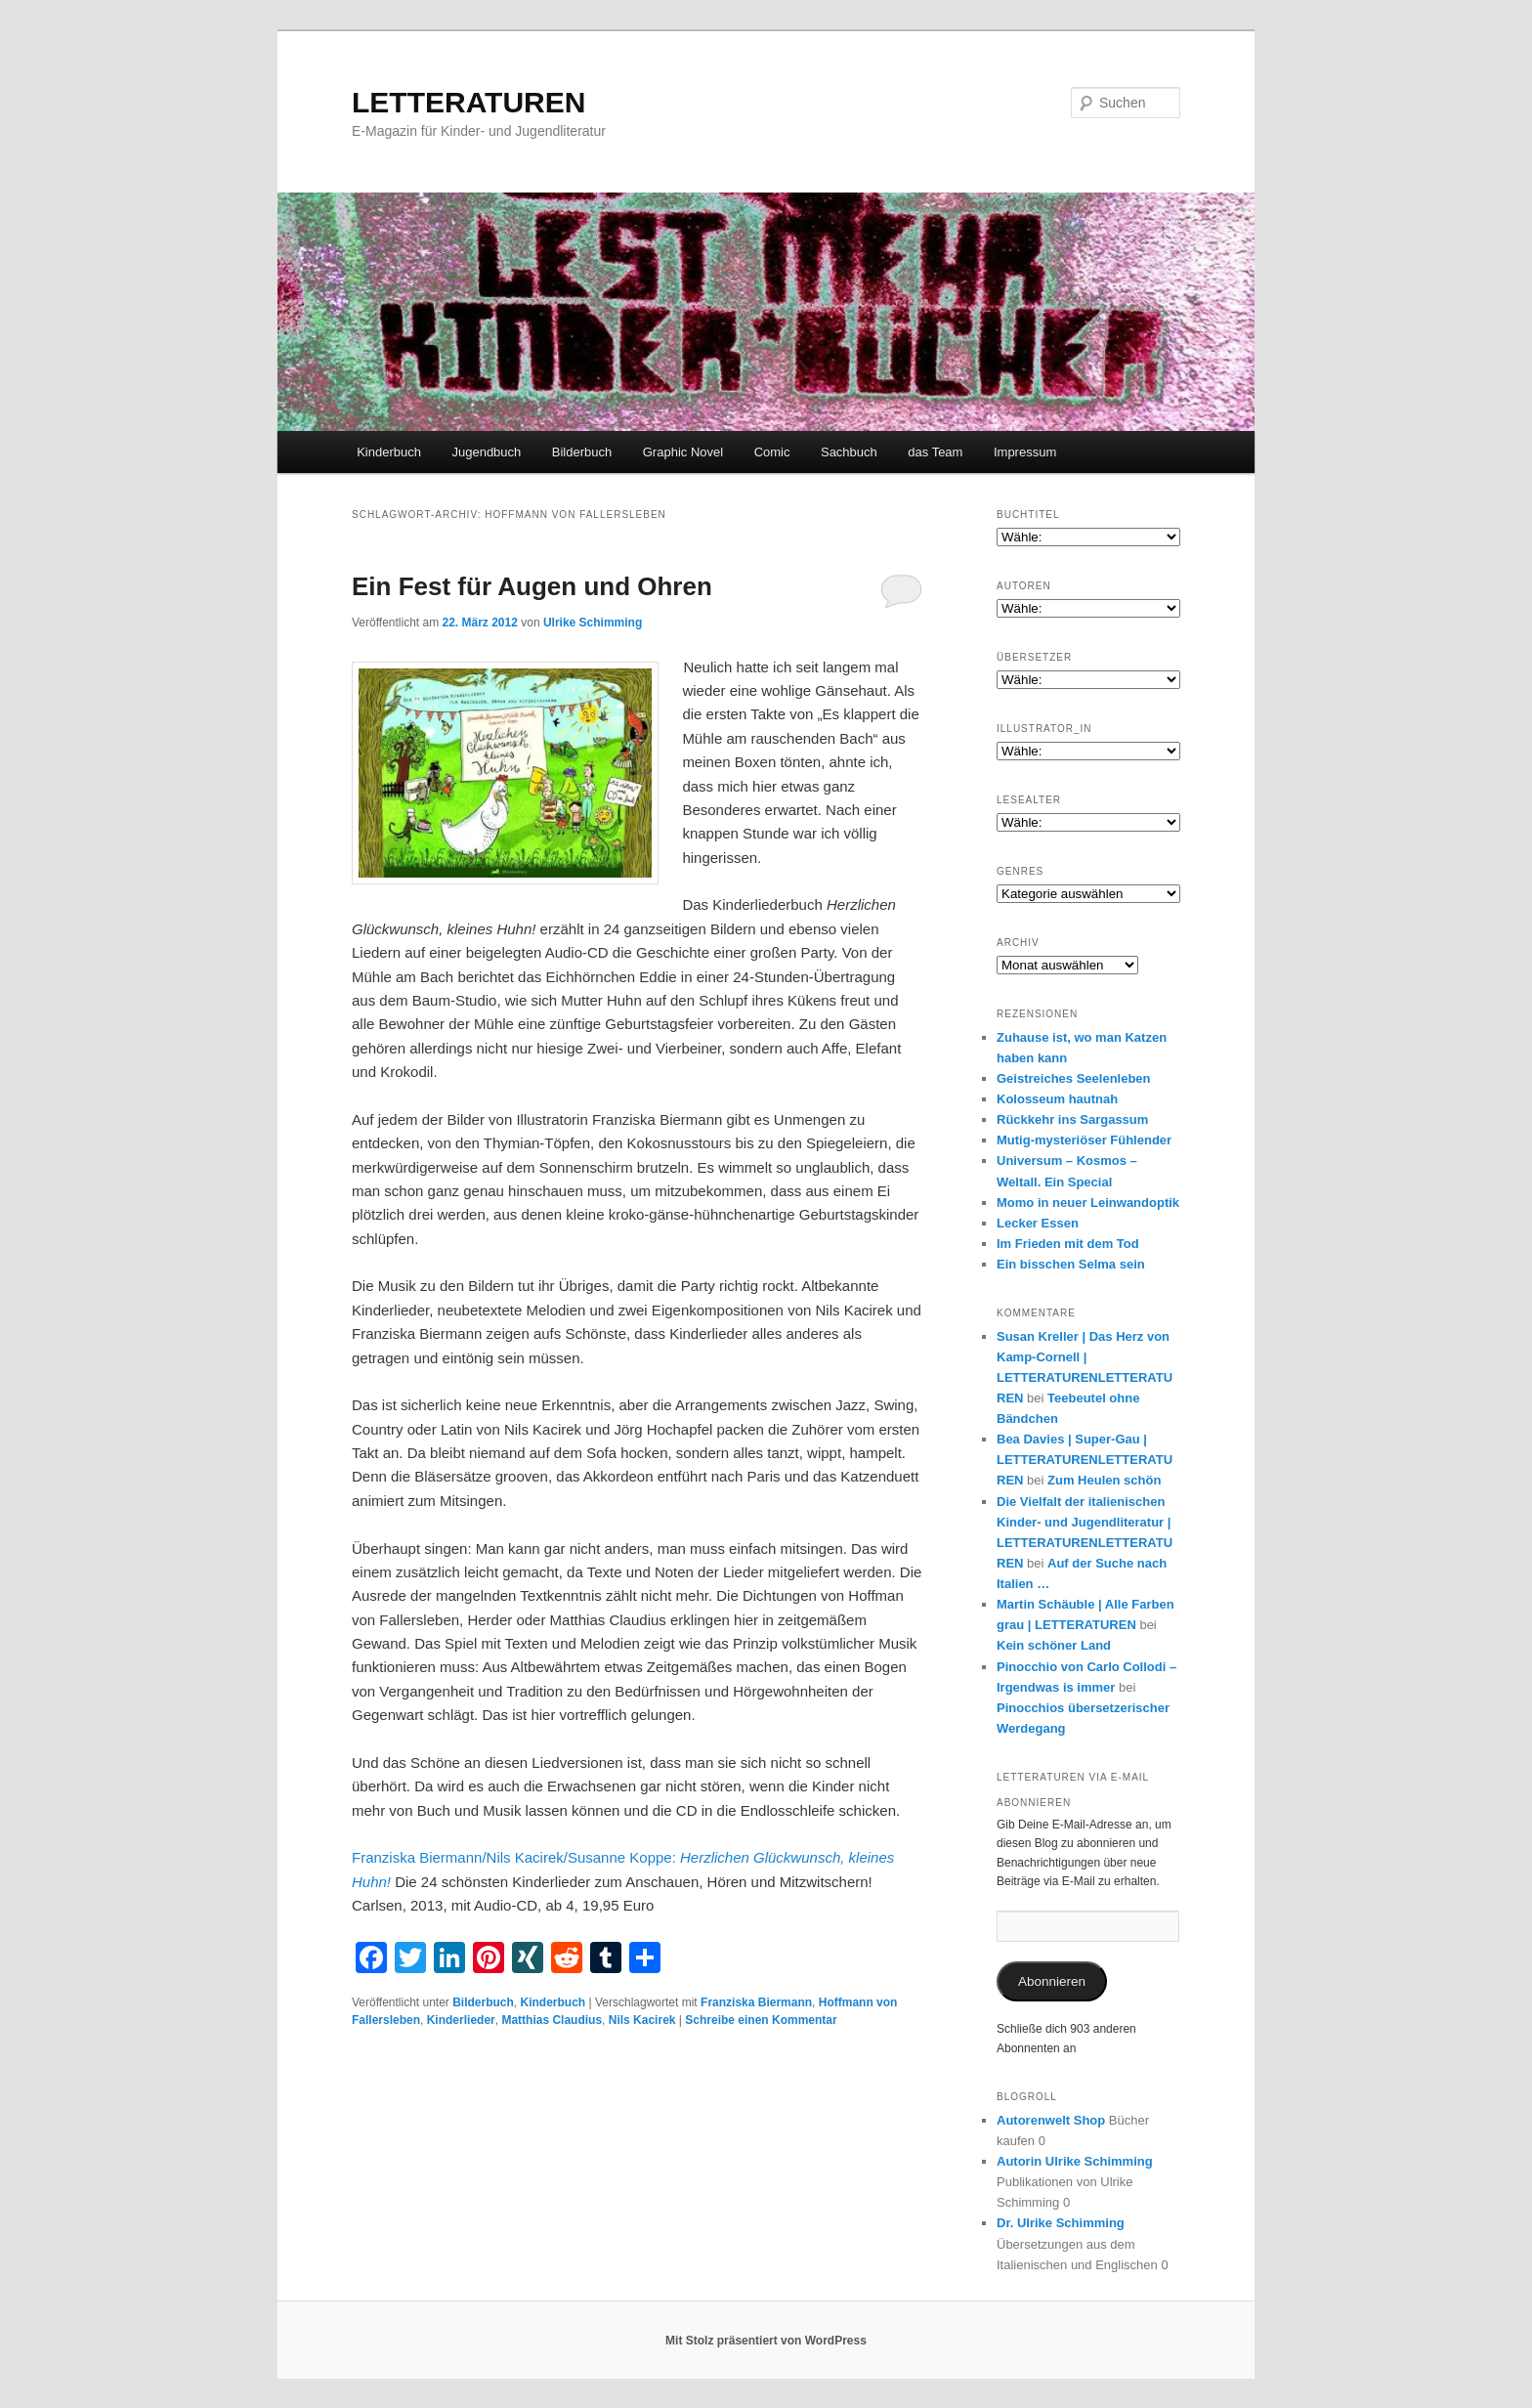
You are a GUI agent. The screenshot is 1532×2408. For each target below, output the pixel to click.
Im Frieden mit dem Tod (1068, 1243)
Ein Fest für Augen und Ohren (532, 586)
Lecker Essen (1038, 1223)
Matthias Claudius (551, 2020)
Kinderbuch (389, 452)
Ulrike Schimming (592, 622)
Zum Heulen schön (1104, 1480)
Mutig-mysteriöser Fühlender (1084, 1140)
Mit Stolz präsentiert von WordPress (766, 2340)
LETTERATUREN (468, 102)
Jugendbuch (486, 452)
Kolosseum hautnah (1057, 1099)
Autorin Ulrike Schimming (1075, 2161)
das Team (935, 452)
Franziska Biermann (756, 2002)
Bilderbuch (582, 452)
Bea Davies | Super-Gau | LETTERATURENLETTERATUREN (1084, 1459)
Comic (772, 452)
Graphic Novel (683, 452)
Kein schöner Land (1054, 1645)
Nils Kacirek (642, 2020)
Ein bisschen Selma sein (1071, 1264)
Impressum (1025, 452)
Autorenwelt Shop (1051, 2120)
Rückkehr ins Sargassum (1072, 1119)
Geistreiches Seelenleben (1074, 1078)
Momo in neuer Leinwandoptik (1088, 1202)
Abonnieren (1051, 1981)
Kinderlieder (461, 2020)
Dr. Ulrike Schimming (1061, 2222)
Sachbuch (849, 452)
